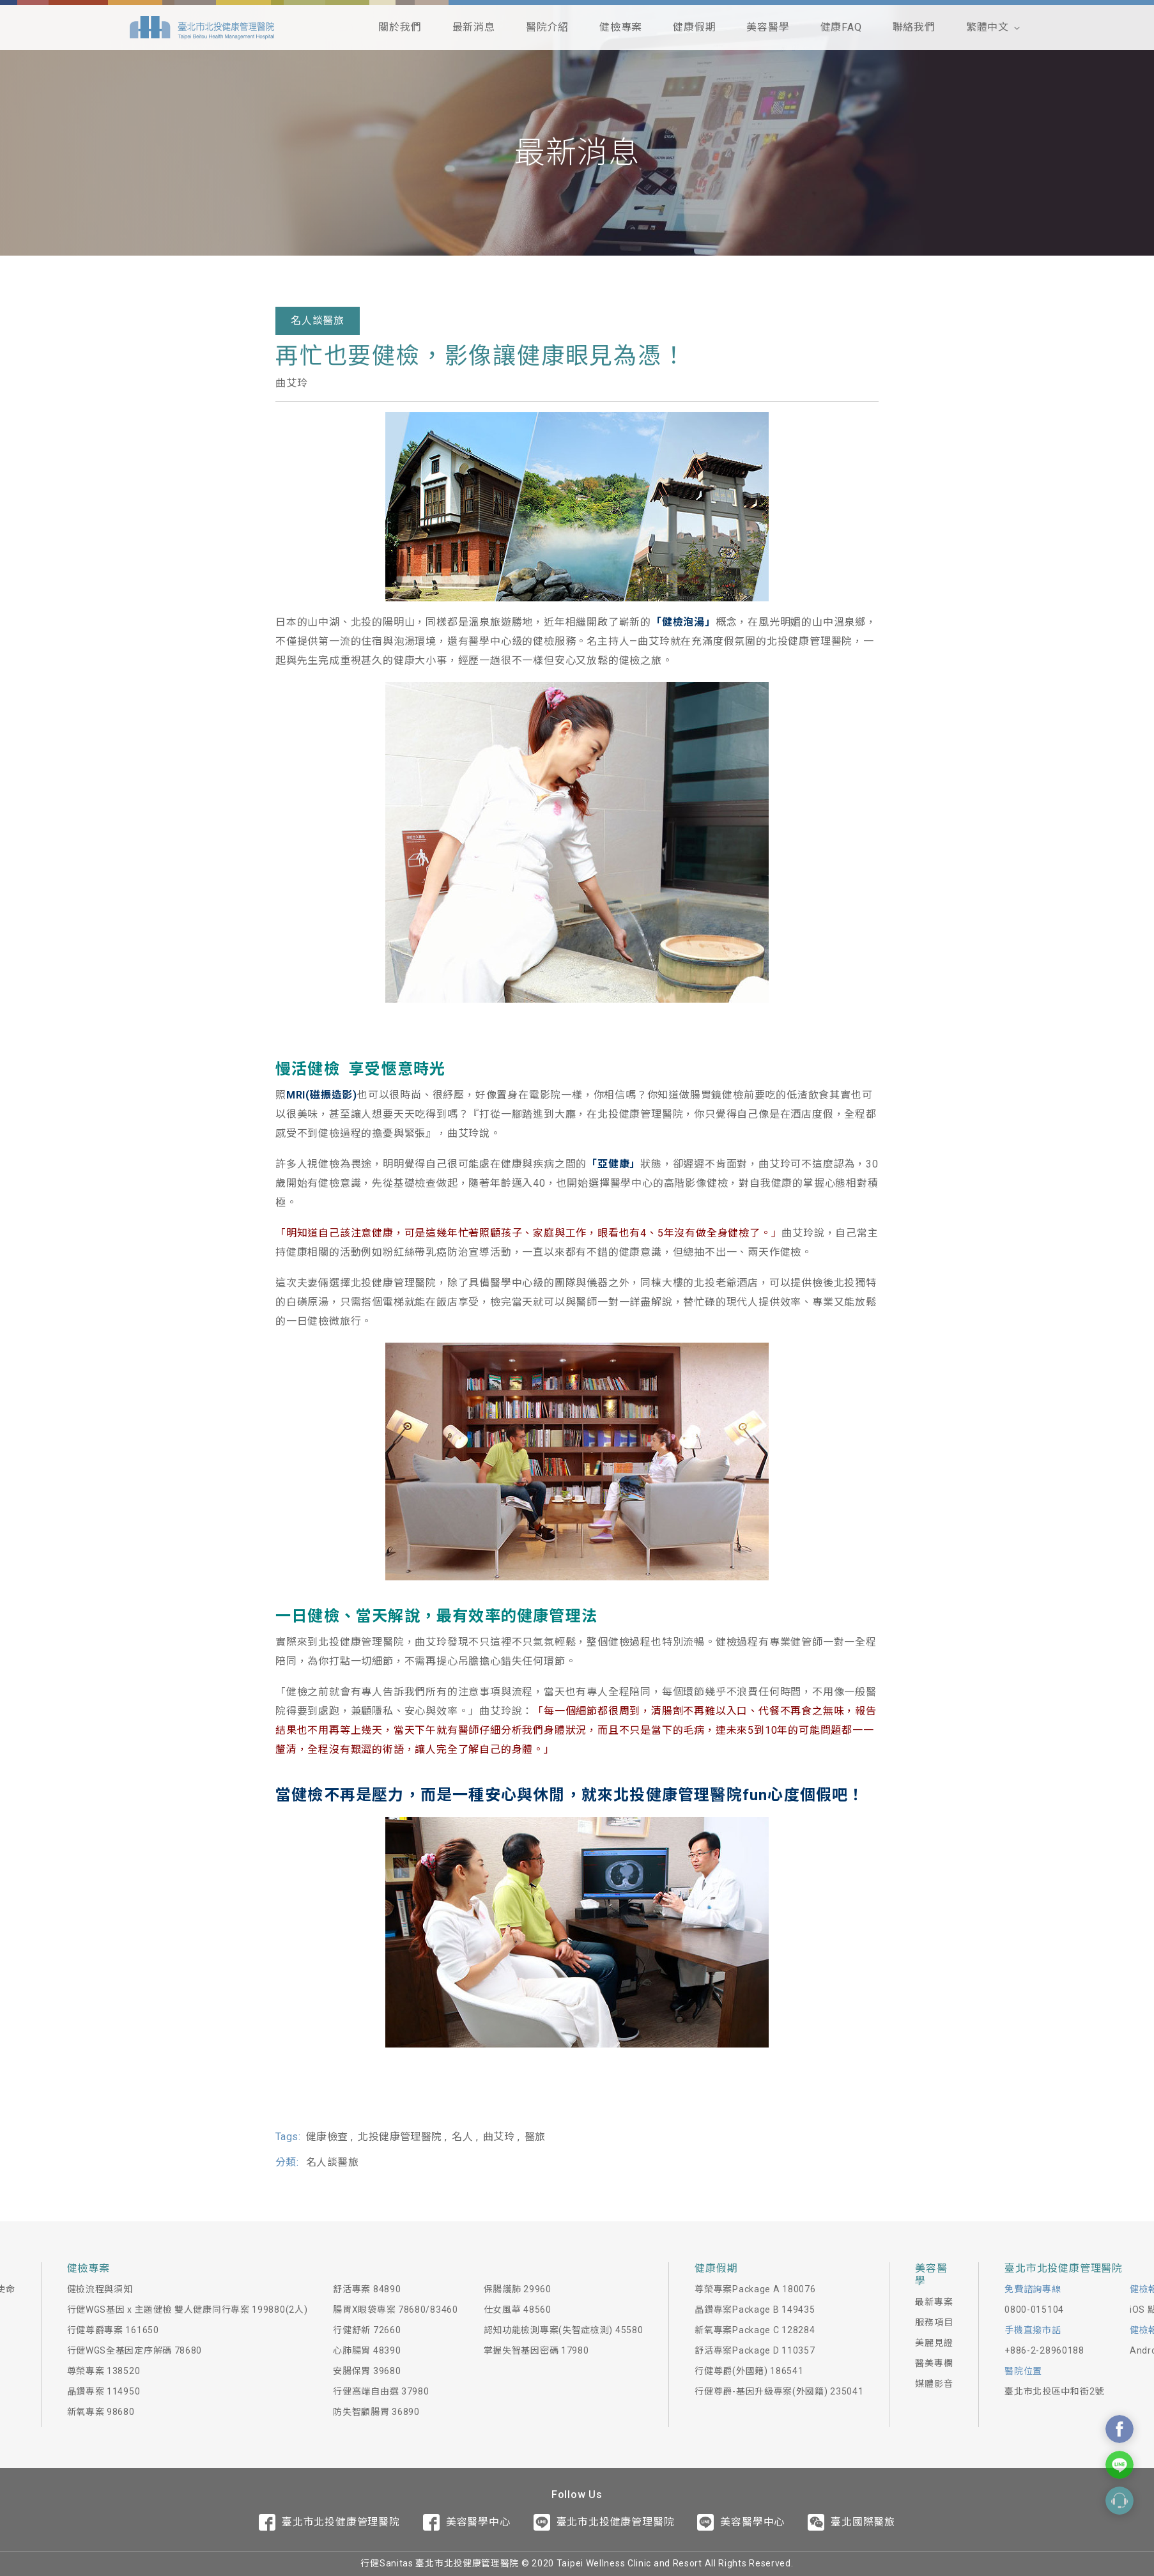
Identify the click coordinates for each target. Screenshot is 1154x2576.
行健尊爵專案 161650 (113, 2330)
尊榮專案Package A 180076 (755, 2289)
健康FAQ (841, 27)
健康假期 (694, 27)
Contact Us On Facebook (1119, 2429)
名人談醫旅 (317, 320)
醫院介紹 (547, 27)
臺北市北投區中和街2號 (1054, 2391)
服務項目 (934, 2322)
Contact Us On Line (1119, 2465)
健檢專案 (620, 27)
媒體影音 (934, 2384)
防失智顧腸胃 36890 (376, 2412)
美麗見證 (934, 2343)
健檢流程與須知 (100, 2289)
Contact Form (1119, 2501)
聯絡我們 (914, 27)
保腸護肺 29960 (517, 2289)
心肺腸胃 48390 (367, 2350)
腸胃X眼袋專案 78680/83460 (395, 2309)
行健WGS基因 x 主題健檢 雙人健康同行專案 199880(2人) (187, 2309)
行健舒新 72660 (367, 2330)
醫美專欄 (934, 2363)
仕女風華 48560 (517, 2309)
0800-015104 (1034, 2309)
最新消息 (473, 27)
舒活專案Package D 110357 (755, 2350)
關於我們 (399, 27)
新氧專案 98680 (101, 2412)
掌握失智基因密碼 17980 (536, 2350)
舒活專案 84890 (367, 2289)
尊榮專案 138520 (104, 2371)
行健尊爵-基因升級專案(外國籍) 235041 (779, 2391)
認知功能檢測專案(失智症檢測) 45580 (563, 2330)
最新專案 (934, 2302)
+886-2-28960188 (1044, 2350)
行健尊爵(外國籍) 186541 (749, 2371)
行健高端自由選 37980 (381, 2391)
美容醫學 (767, 27)
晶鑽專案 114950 (104, 2391)
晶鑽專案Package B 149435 (755, 2309)
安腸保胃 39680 (367, 2371)
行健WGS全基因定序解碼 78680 (135, 2350)
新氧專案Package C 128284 (755, 2330)
